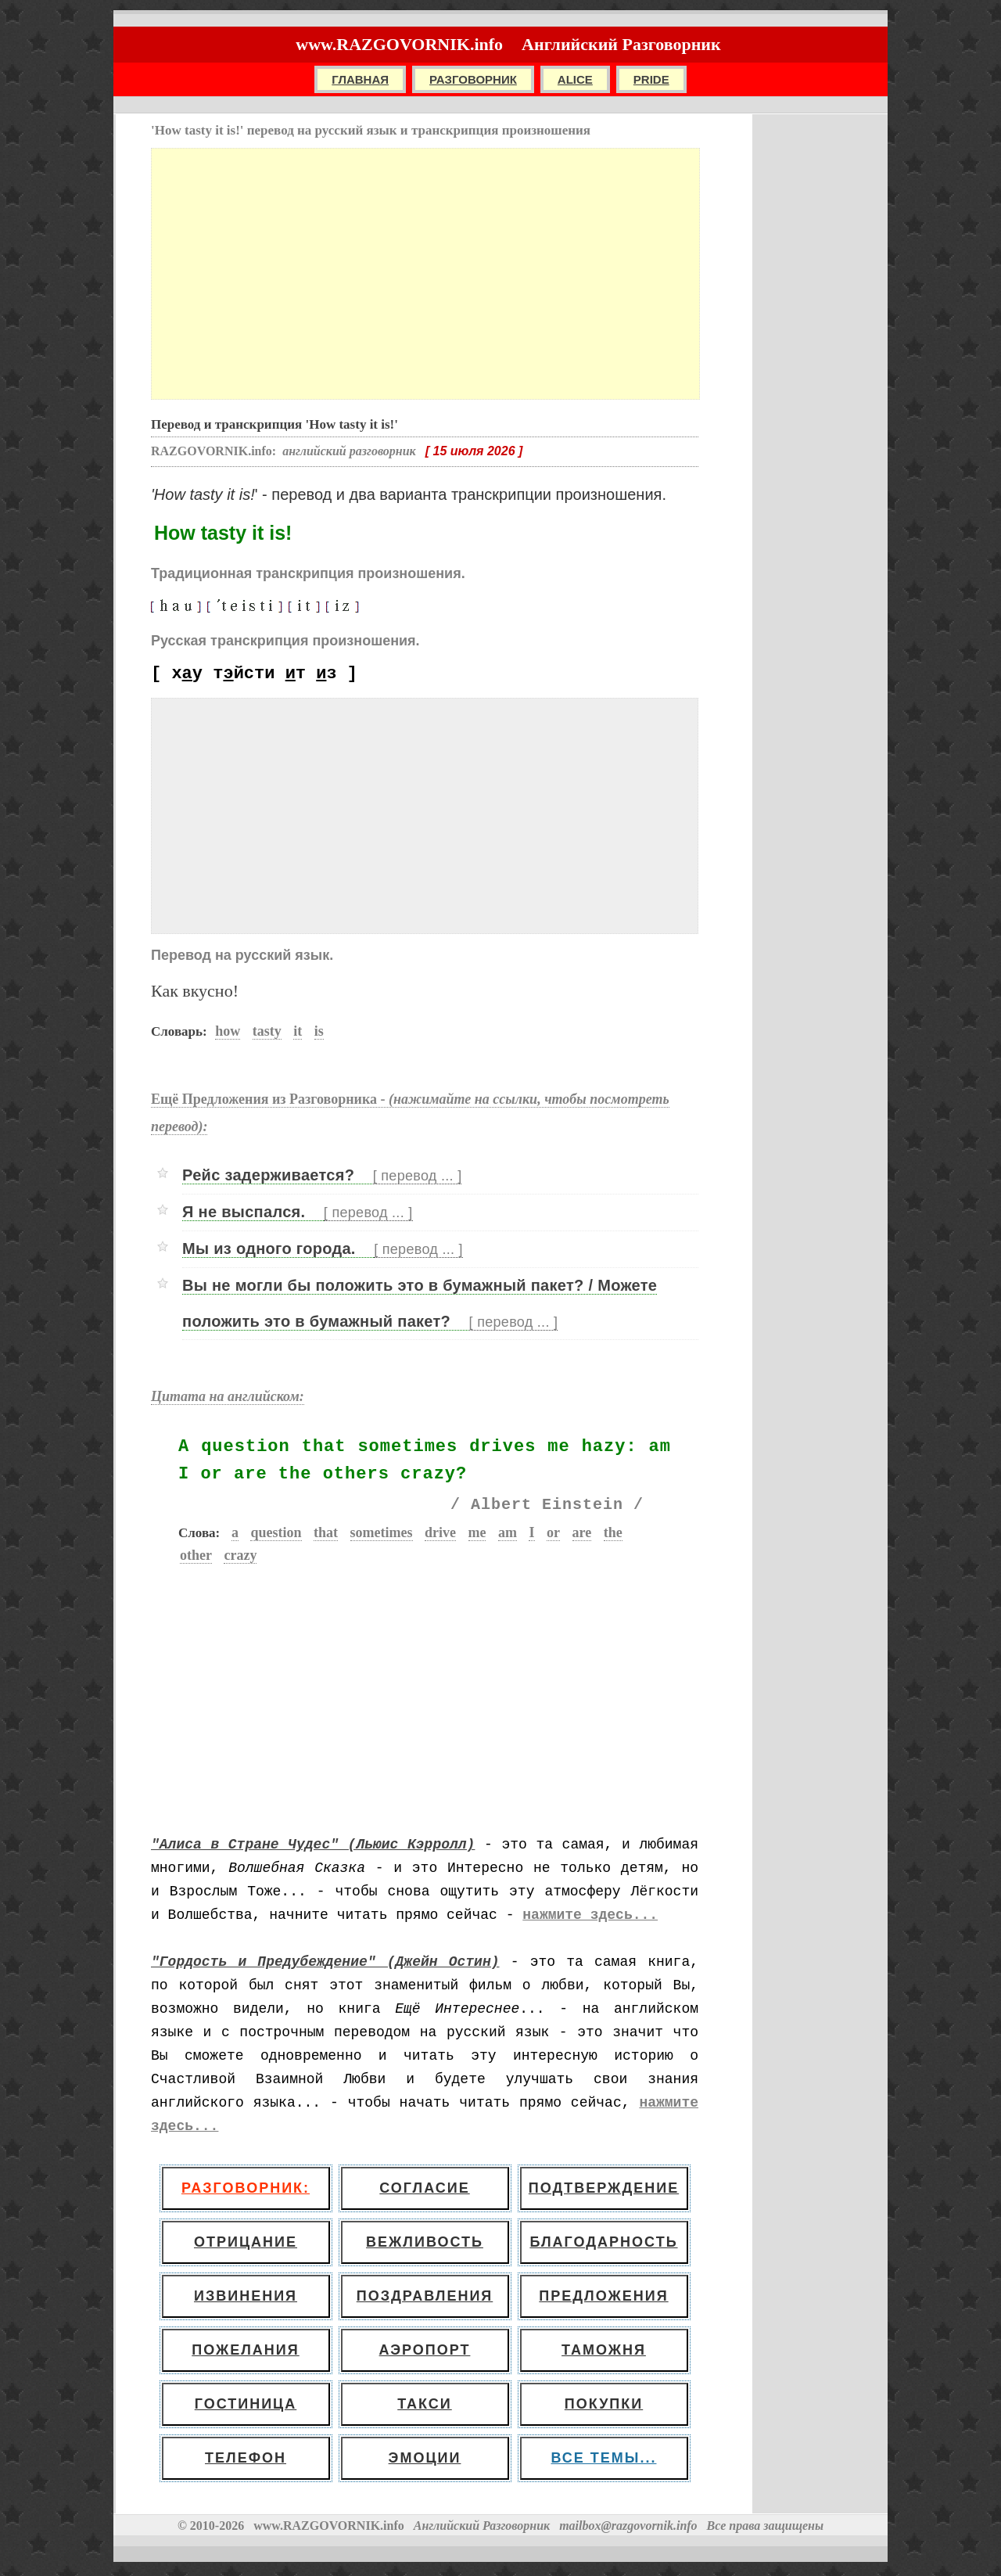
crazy (240, 1555)
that (326, 1532)
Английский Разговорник (621, 44)
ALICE (575, 79)
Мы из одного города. (322, 1249)
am (507, 1532)
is (319, 1031)
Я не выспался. (297, 1212)
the (613, 1532)
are (582, 1532)
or (553, 1532)
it (297, 1031)
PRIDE (651, 79)
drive (440, 1532)
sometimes (381, 1532)
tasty (267, 1031)
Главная (360, 79)
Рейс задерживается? (321, 1175)
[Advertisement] (425, 273)
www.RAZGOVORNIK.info (399, 44)
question (275, 1532)
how (227, 1031)
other (196, 1555)
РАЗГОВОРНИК (473, 79)
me (477, 1532)
